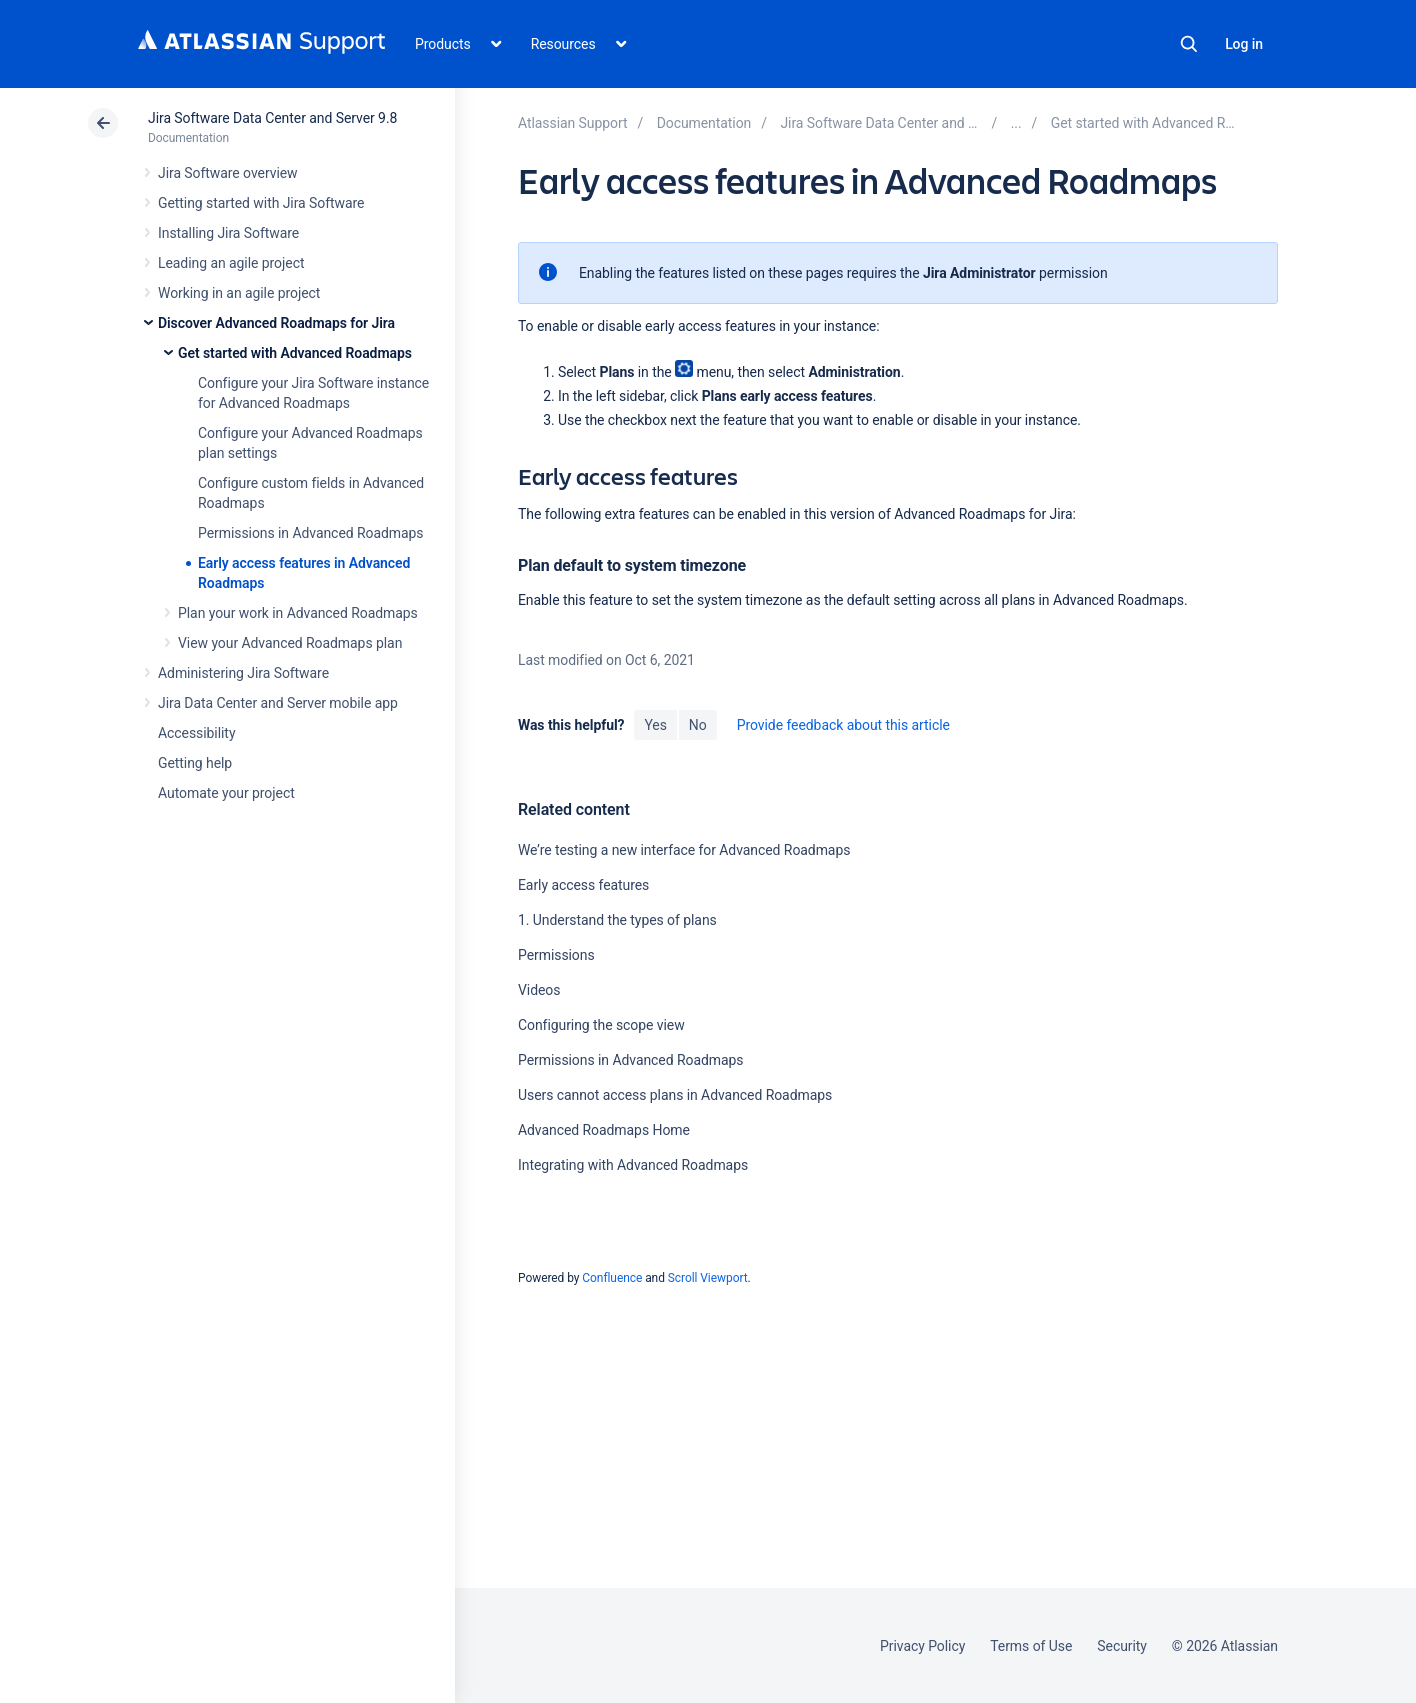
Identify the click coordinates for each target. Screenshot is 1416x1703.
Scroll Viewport (708, 1278)
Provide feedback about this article (843, 725)
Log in (1244, 44)
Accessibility (196, 733)
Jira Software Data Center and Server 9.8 (272, 118)
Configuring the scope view (601, 1025)
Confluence (612, 1278)
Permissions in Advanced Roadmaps (311, 533)
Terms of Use (1031, 1646)
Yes (655, 725)
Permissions (556, 955)
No (698, 725)
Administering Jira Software (243, 673)
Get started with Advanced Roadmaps (295, 353)
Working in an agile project (239, 293)
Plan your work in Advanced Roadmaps (298, 613)
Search (1189, 44)
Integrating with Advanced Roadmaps (633, 1165)
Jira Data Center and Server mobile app (278, 703)
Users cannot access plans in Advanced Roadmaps (675, 1095)
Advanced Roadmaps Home (604, 1130)
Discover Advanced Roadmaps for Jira (276, 323)
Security (1122, 1646)
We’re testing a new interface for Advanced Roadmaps (684, 850)
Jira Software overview (228, 173)
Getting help (195, 763)
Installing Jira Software (228, 233)
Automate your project (226, 793)
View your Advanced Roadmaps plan (290, 643)
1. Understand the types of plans (617, 920)
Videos (539, 990)
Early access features (583, 885)
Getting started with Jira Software (261, 203)
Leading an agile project (231, 263)
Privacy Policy (922, 1646)
